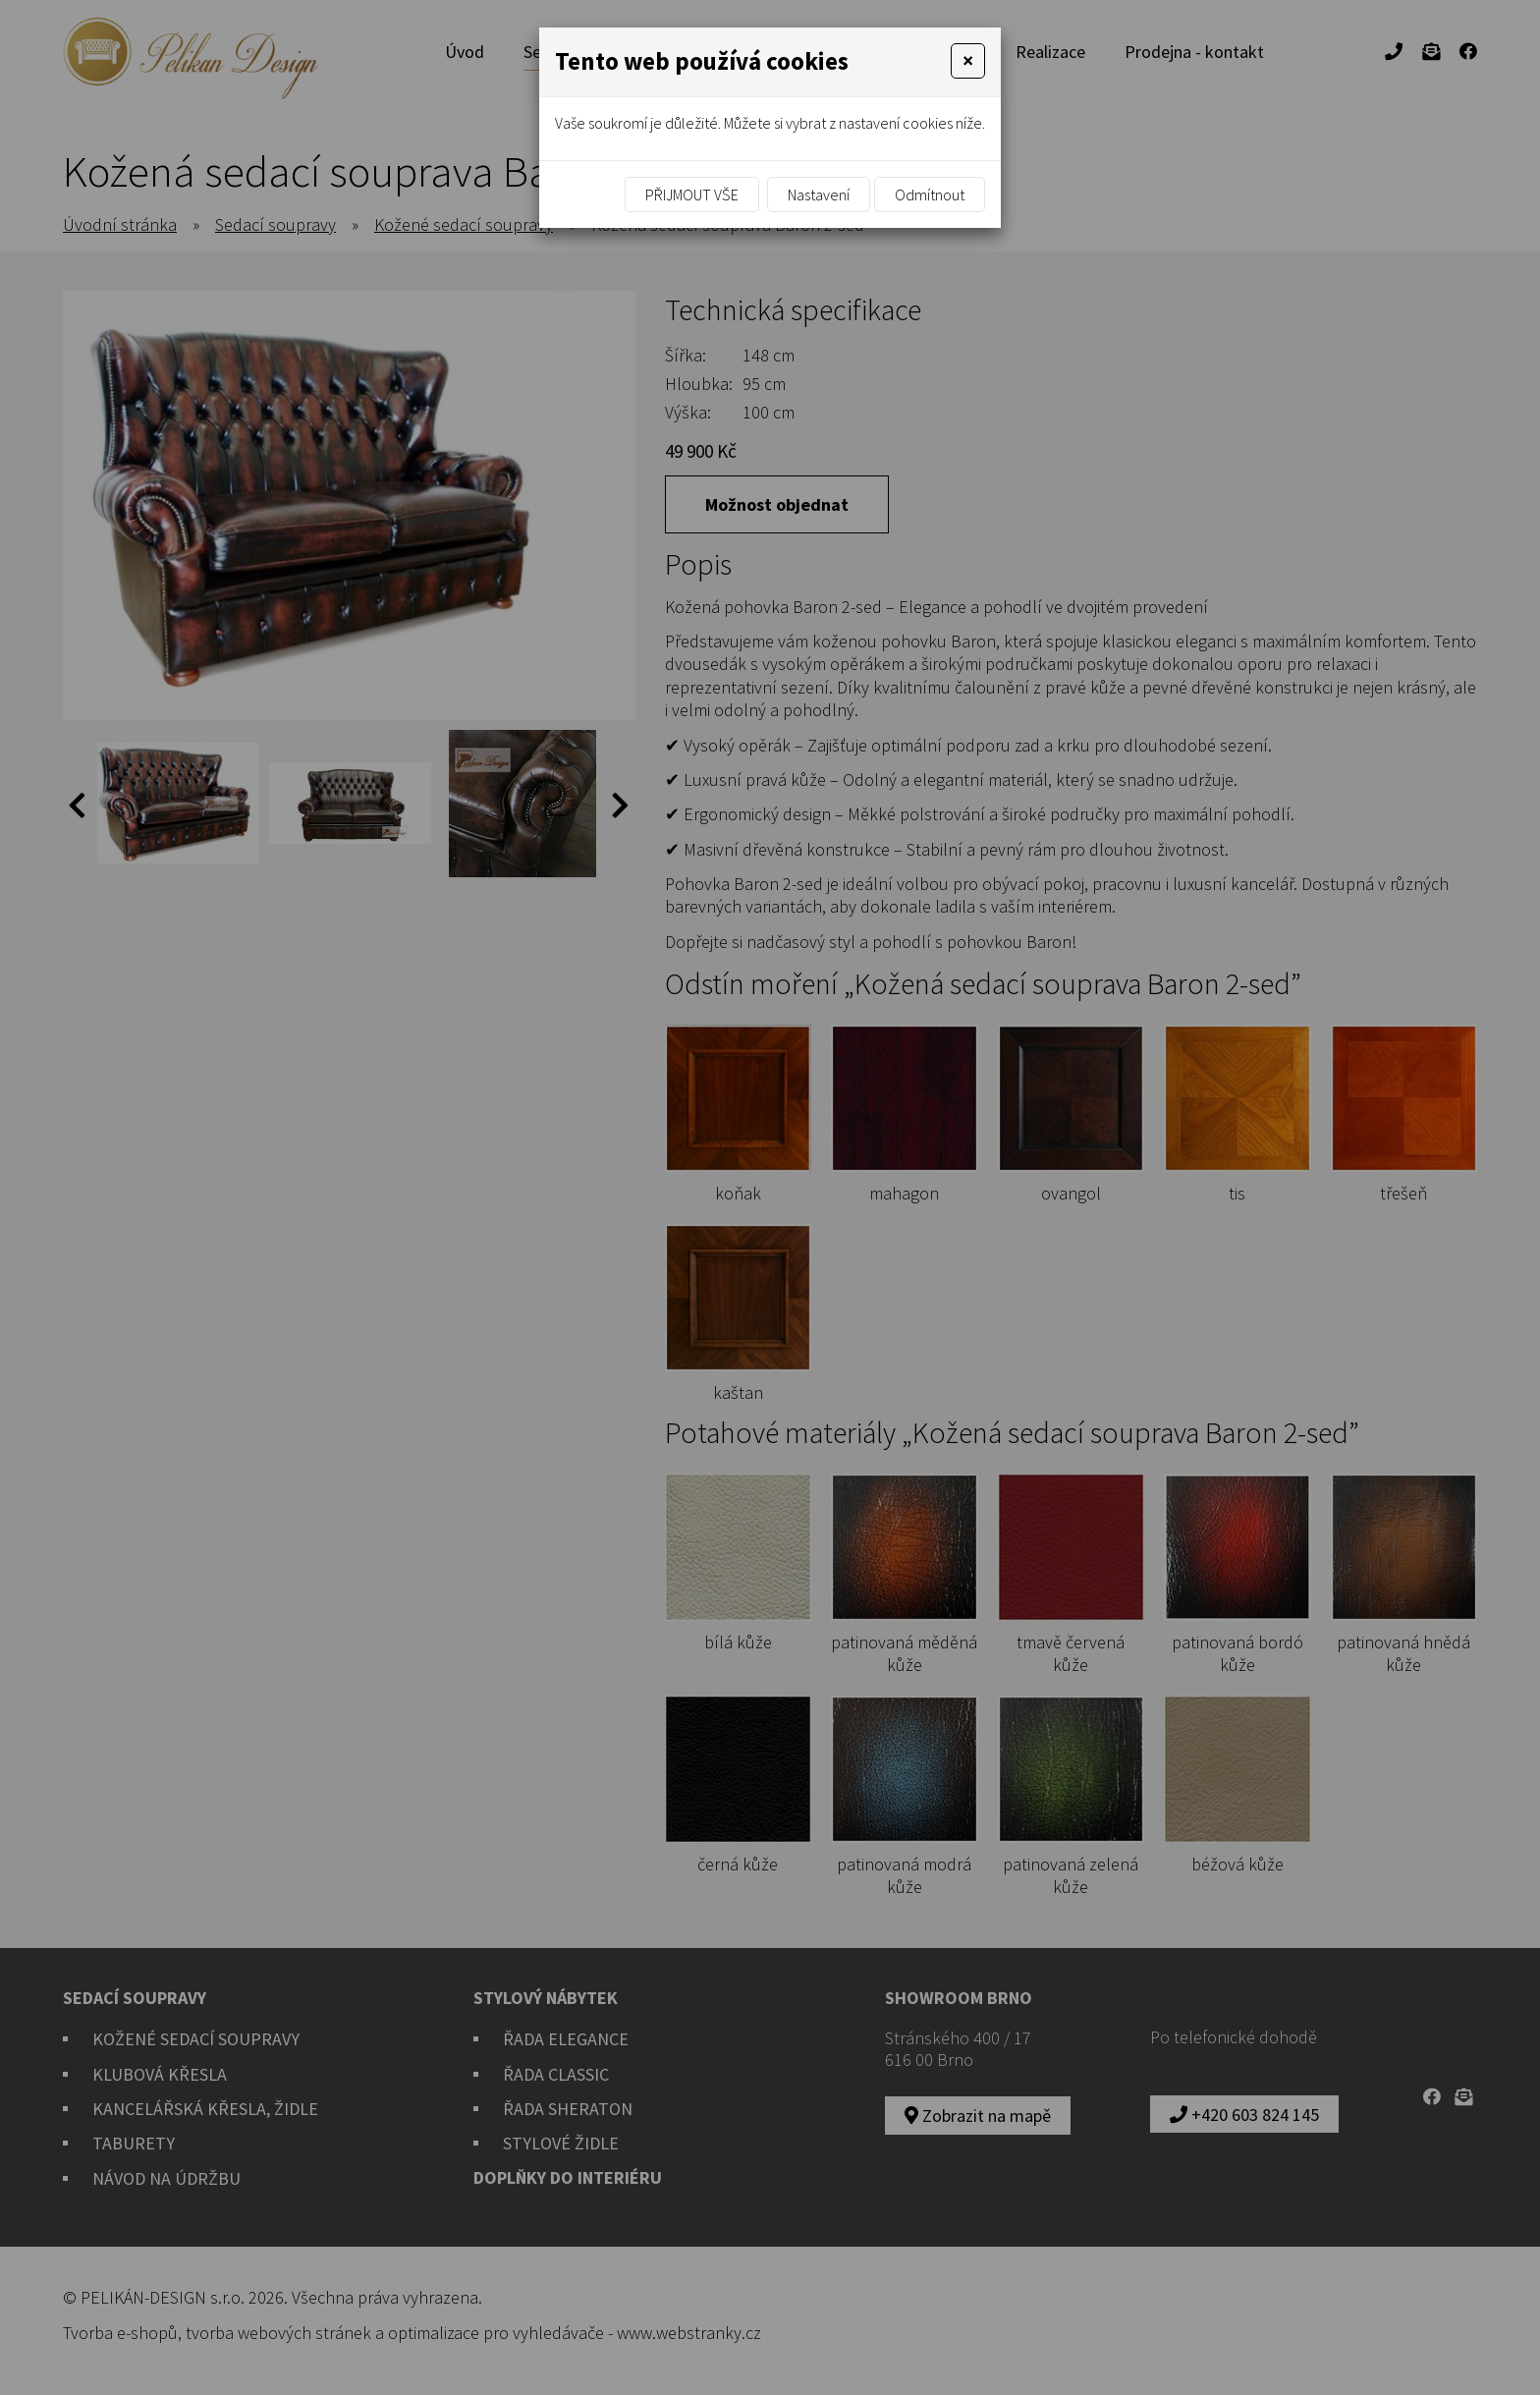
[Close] (968, 61)
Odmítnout (929, 194)
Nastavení (819, 194)
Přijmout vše (692, 194)
